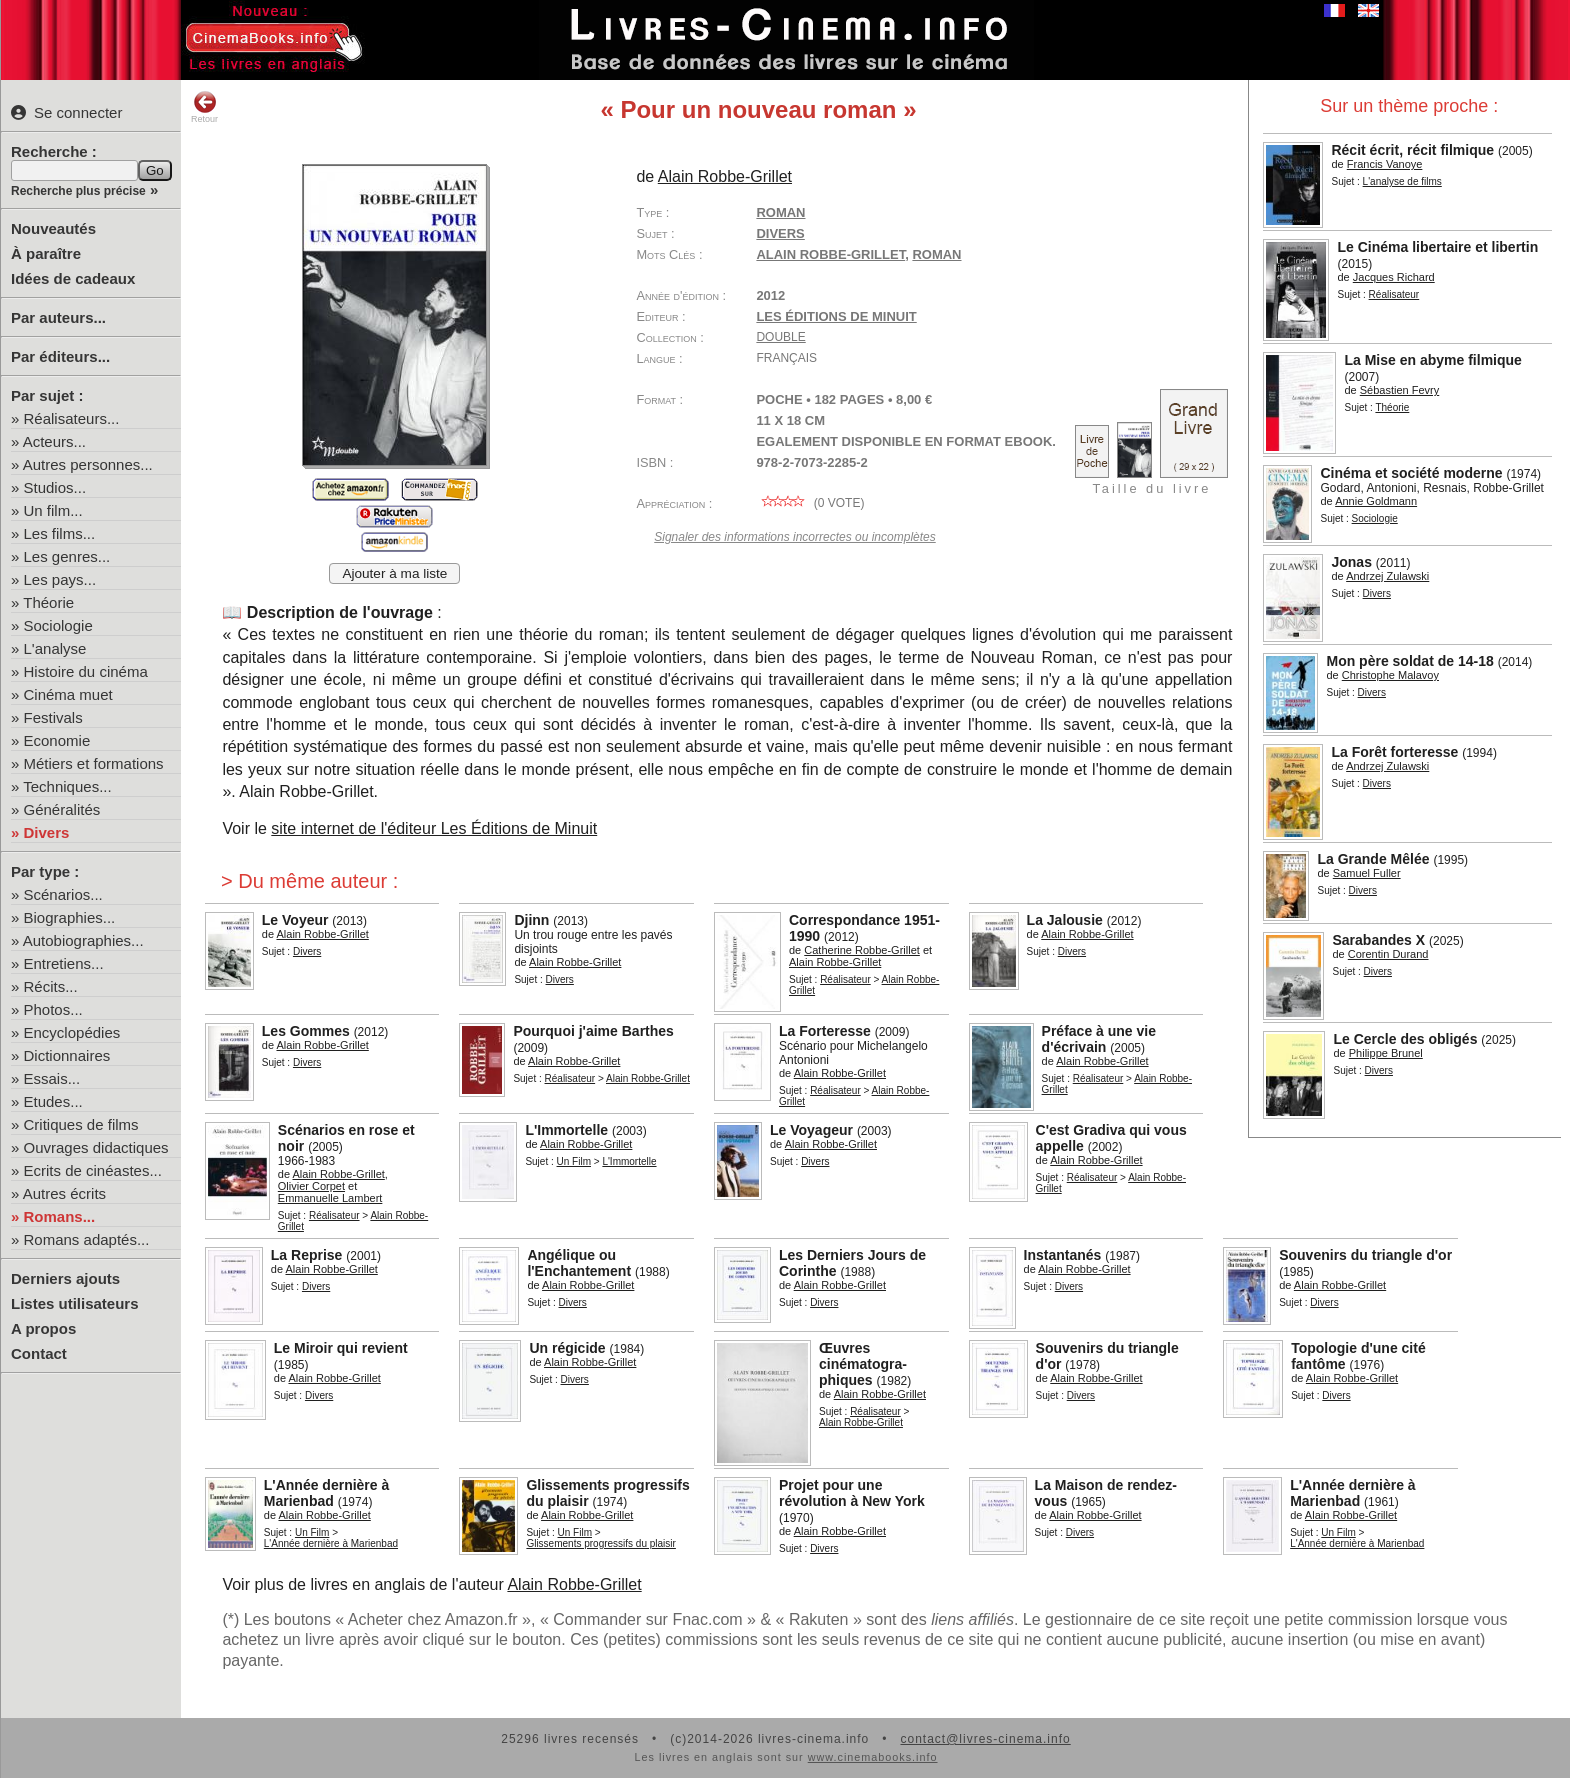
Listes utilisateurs (75, 1303)
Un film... (53, 510)
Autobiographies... (83, 940)
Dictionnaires (67, 1055)
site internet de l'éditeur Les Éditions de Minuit (434, 828)
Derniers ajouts (65, 1278)
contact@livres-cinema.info (985, 1739)
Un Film (574, 1161)
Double (780, 337)
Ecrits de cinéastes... (93, 1170)
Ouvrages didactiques (96, 1147)
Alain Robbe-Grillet (830, 254)
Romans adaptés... (87, 1239)
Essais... (52, 1078)
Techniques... (67, 786)
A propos (43, 1328)
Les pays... (60, 579)
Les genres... (67, 556)
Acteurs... (54, 441)
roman (936, 254)
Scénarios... (63, 894)
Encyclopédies (72, 1032)
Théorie (48, 602)
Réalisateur (845, 979)
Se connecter (66, 112)
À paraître (46, 253)
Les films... (60, 533)
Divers (47, 832)
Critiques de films (81, 1124)
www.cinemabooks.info (873, 1757)
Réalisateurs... (72, 418)
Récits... (51, 986)
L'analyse (55, 648)
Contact (39, 1353)
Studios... (55, 487)
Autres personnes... (88, 464)
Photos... (53, 1009)
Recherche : (54, 151)
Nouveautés (53, 228)
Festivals (53, 717)
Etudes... (53, 1101)
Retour (204, 107)
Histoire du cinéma (86, 671)
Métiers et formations (94, 763)
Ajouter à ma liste (394, 573)
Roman (780, 212)
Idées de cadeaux (73, 278)
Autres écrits (64, 1193)
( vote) (810, 503)
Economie (57, 740)
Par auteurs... (58, 317)
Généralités (62, 809)
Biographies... (70, 917)
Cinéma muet (68, 694)
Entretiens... (64, 963)
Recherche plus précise (78, 191)
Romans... (60, 1216)
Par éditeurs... (60, 356)
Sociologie (58, 625)
